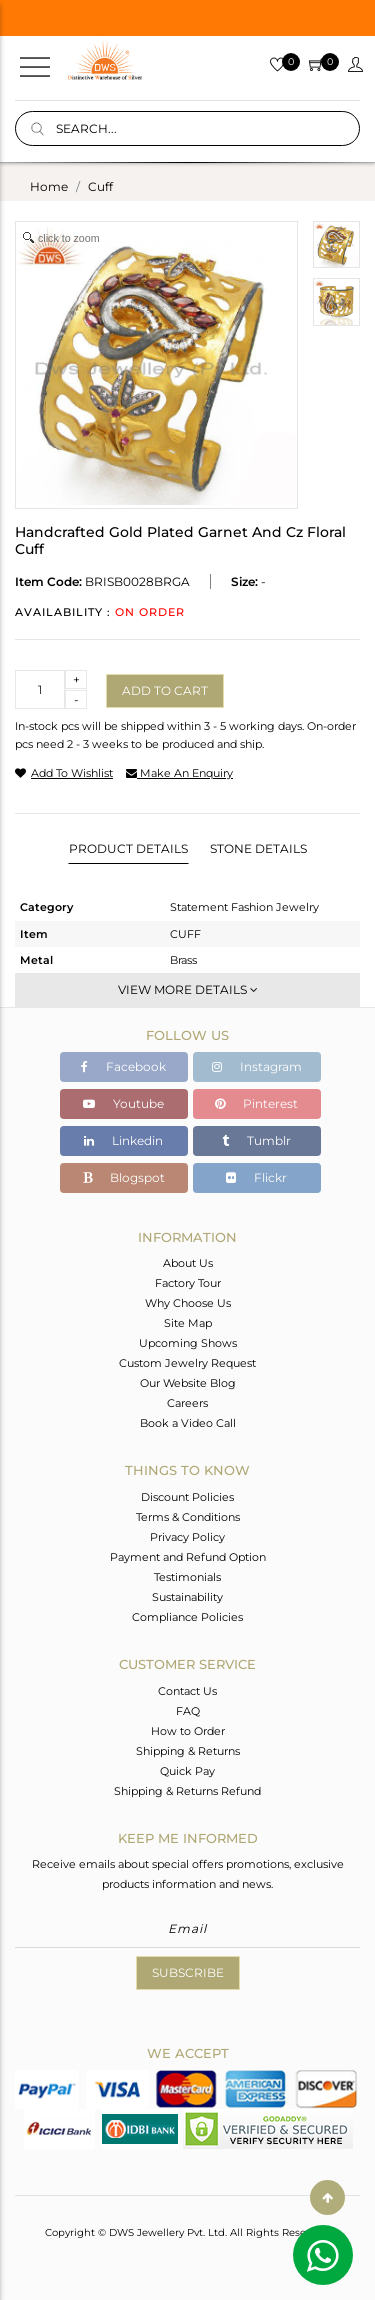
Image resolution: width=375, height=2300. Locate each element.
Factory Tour (188, 1283)
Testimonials (187, 1577)
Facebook (123, 1066)
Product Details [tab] (128, 848)
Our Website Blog (188, 1383)
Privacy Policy (187, 1537)
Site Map (188, 1323)
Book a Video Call (188, 1423)
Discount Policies (187, 1497)
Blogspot (124, 1177)
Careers (187, 1403)
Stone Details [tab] (258, 848)
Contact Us (187, 1691)
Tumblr (256, 1140)
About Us (188, 1263)
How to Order (188, 1731)
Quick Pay (187, 1771)
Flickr (256, 1177)
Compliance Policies (187, 1617)
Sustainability (187, 1597)
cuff (100, 186)
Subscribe (188, 1972)
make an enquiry (179, 773)
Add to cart (165, 690)
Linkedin (123, 1140)
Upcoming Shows (188, 1343)
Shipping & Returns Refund (187, 1791)
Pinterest (256, 1103)
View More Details (188, 989)
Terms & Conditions (188, 1517)
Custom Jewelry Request (187, 1363)
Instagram (257, 1066)
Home (49, 186)
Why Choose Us (188, 1303)
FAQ (188, 1711)
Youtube (123, 1103)
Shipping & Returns (188, 1751)
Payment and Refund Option (188, 1557)
